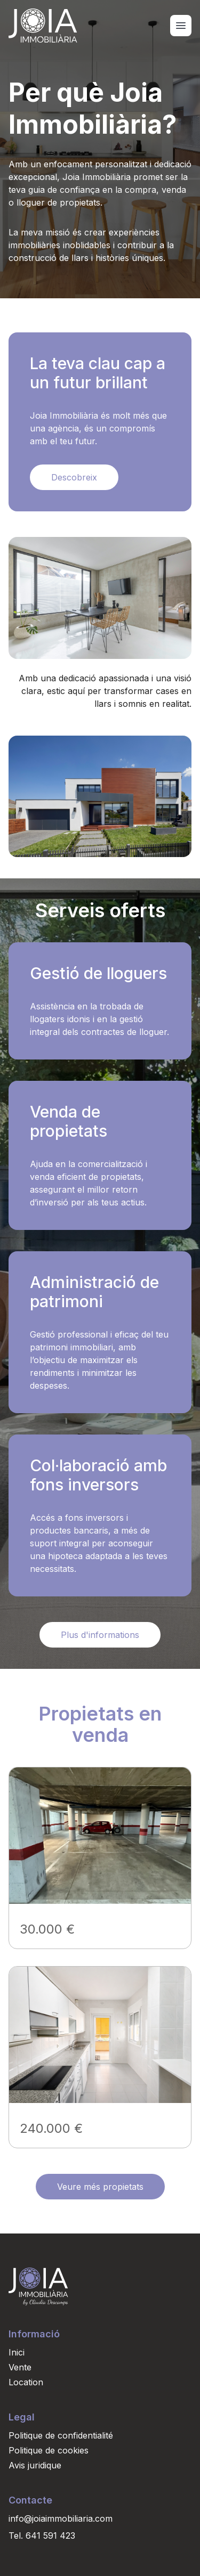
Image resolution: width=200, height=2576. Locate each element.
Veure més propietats (100, 2186)
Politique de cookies (49, 2450)
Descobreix (74, 477)
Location (26, 2382)
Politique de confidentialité (61, 2435)
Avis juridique (35, 2465)
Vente (20, 2367)
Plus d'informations (100, 1634)
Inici (17, 2352)
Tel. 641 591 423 (42, 2535)
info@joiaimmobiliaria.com (61, 2518)
